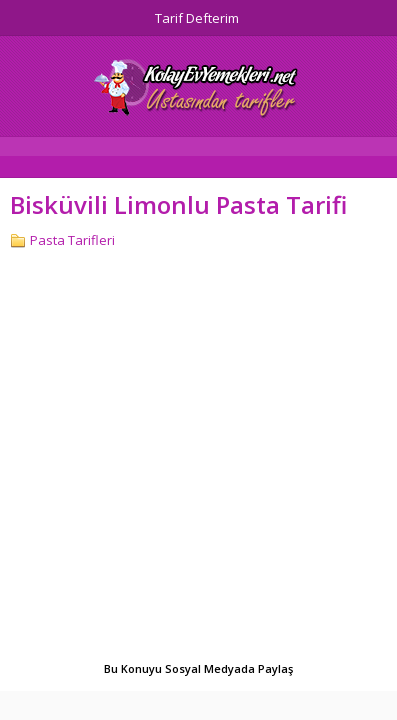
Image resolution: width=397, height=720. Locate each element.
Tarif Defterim (197, 18)
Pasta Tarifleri (72, 240)
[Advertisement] (198, 457)
